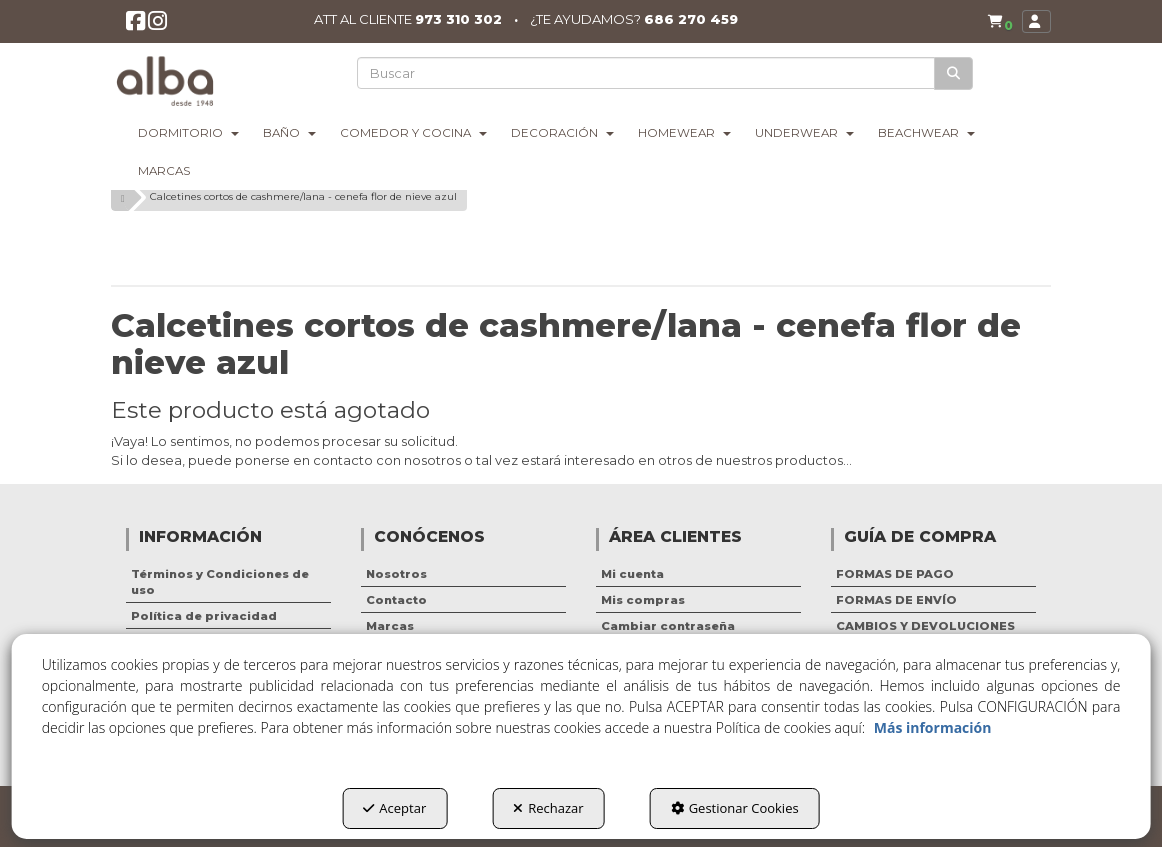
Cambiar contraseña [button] (668, 626)
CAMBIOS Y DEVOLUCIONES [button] (925, 626)
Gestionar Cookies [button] (735, 808)
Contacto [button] (396, 600)
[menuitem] (996, 22)
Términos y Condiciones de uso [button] (220, 582)
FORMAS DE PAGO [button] (895, 574)
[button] (136, 26)
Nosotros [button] (396, 574)
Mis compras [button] (643, 600)
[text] (647, 73)
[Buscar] (954, 73)
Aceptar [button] (394, 808)
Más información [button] (933, 727)
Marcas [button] (390, 626)
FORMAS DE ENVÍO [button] (896, 600)
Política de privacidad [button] (204, 616)
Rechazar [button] (548, 808)
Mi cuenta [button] (632, 574)
